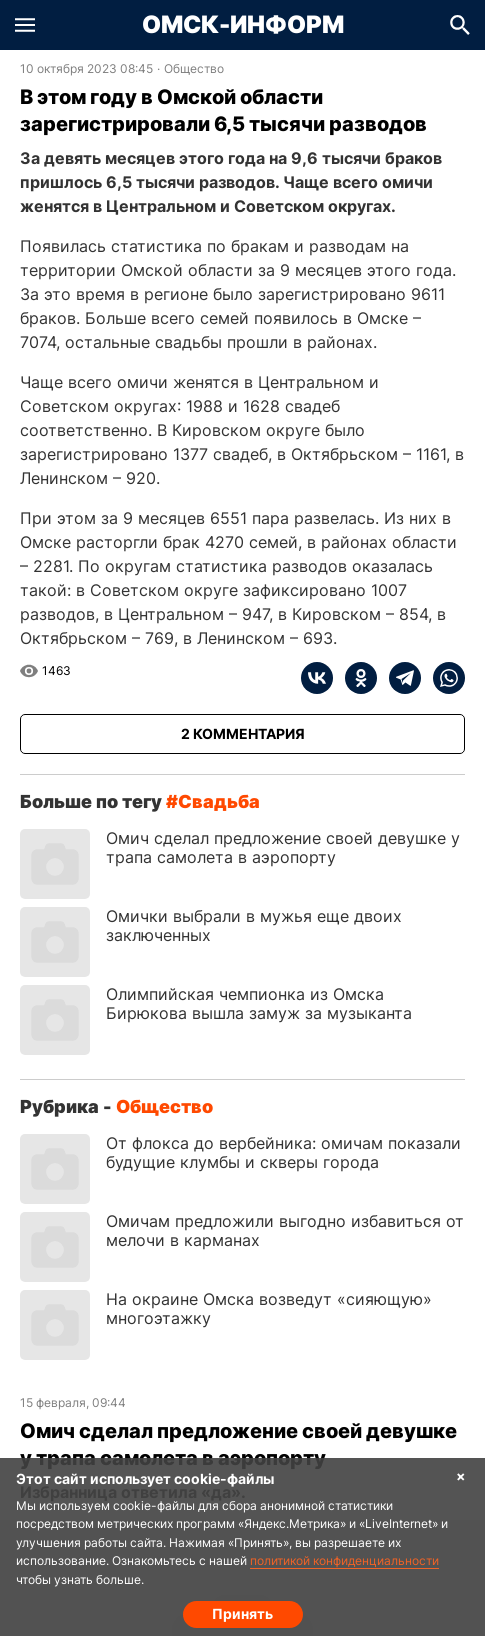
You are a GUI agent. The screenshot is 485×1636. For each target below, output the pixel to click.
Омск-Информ (243, 25)
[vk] (317, 678)
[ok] (355, 678)
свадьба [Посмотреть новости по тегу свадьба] (219, 801)
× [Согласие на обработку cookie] (461, 1475)
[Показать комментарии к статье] (242, 734)
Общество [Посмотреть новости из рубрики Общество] (194, 69)
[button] (25, 25)
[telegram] (399, 678)
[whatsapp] (443, 678)
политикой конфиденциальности (344, 1560)
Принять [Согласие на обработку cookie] (242, 1613)
